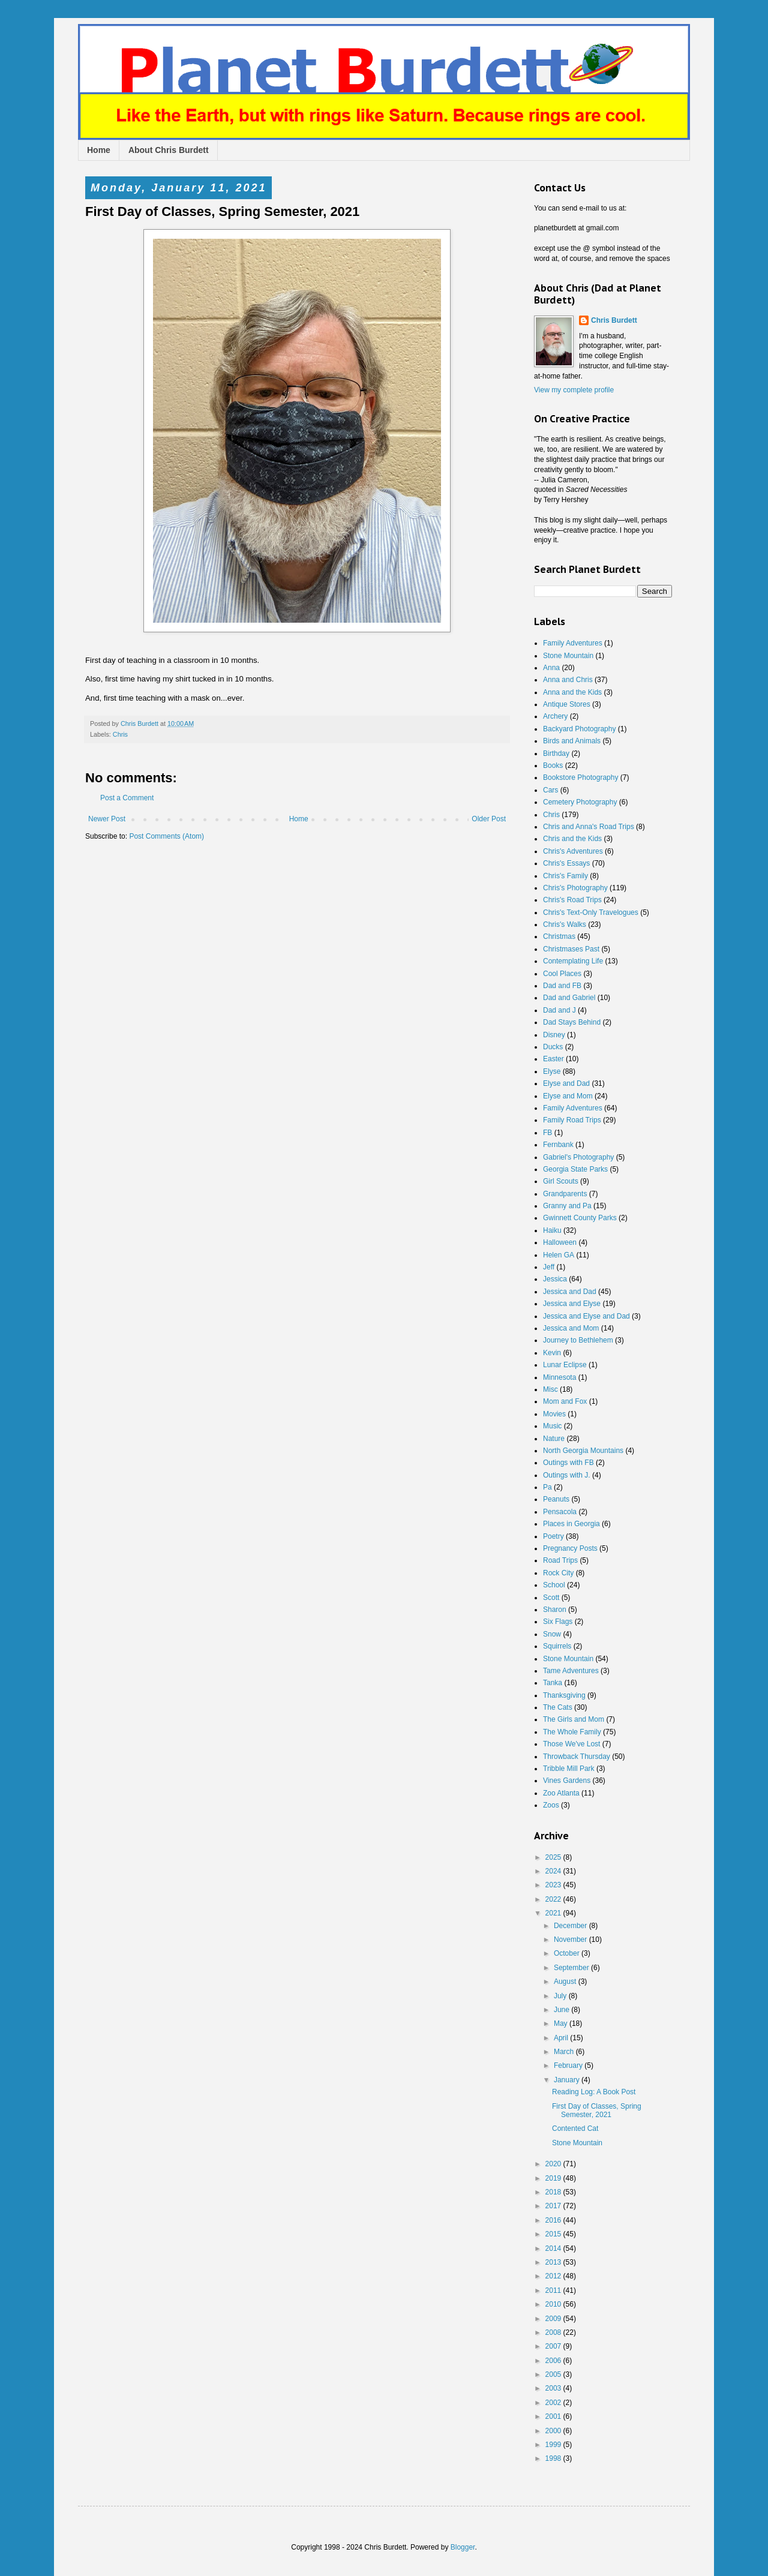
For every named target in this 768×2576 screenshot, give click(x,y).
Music (552, 1426)
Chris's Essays (566, 863)
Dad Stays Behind (572, 1022)
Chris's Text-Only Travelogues (590, 912)
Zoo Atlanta (561, 1793)
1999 (554, 2444)
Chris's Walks (564, 924)
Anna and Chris (568, 679)
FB (547, 1132)
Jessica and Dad (569, 1291)
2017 (554, 2206)
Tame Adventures (571, 1671)
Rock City (558, 1573)
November (571, 1939)
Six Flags (557, 1621)
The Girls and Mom (573, 1719)
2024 (554, 1871)
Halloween (560, 1242)
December (571, 1926)
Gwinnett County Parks (580, 1218)
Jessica (555, 1279)
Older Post (489, 819)
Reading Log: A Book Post (593, 2092)
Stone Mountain (568, 655)
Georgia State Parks (575, 1169)
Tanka (552, 1683)
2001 (554, 2416)
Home (98, 150)
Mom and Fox (565, 1401)
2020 (554, 2164)
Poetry (553, 1536)
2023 (554, 1885)
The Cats (557, 1707)
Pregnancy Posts (570, 1548)
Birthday (556, 753)
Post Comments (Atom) (166, 836)
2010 (554, 2304)
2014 (554, 2248)
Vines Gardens (566, 1780)
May (561, 2023)
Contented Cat (575, 2128)
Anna (551, 667)
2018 (554, 2192)
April (562, 2038)
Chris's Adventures (573, 851)
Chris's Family (565, 876)
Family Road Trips (572, 1120)
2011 (554, 2290)
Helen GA (558, 1255)
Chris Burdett (614, 320)
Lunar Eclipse (565, 1365)
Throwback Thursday (576, 1756)
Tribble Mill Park (569, 1768)
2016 (554, 2220)
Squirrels (557, 1646)
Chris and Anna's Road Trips (588, 826)
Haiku (552, 1230)
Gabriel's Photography (578, 1157)
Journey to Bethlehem (578, 1340)
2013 (554, 2262)
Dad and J (559, 1010)
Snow (552, 1634)
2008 (554, 2332)
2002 (554, 2402)
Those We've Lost (571, 1744)
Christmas (559, 936)
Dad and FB (562, 985)
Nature (554, 1438)
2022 (554, 1899)
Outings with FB (568, 1462)
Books (553, 765)
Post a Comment (127, 798)
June (562, 2009)
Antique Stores (566, 704)
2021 (554, 1913)
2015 (554, 2234)
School (554, 1585)
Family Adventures (572, 643)
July (561, 1996)
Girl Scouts (560, 1181)
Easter (553, 1059)
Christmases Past (571, 949)
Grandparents (565, 1194)
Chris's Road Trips (572, 900)
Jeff (548, 1267)
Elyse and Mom (568, 1096)
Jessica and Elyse (572, 1303)
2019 (554, 2178)
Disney (554, 1035)
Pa (547, 1487)
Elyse (551, 1071)
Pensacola (560, 1512)
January (567, 2080)
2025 (554, 1857)
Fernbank (558, 1144)
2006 (554, 2360)
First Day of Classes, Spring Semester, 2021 (596, 2110)
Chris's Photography (575, 888)
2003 (554, 2388)
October (567, 1953)
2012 (554, 2276)
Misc (550, 1389)
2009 (554, 2318)
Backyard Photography (579, 729)
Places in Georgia (571, 1524)
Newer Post (106, 819)
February (569, 2065)
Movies (554, 1414)
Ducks (553, 1047)
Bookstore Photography (580, 777)
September (572, 1967)
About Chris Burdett (168, 150)
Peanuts (556, 1499)
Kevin (552, 1353)
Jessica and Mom (571, 1328)
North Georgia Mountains (583, 1450)
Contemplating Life (573, 961)
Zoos (551, 1805)
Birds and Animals (572, 741)
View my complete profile (574, 390)
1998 (554, 2458)
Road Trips (560, 1560)
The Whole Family (572, 1732)
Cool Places (562, 973)
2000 (554, 2431)
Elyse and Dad (566, 1083)
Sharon (554, 1609)
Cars (550, 790)
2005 (554, 2374)
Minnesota (559, 1377)
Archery (555, 716)
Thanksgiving (564, 1695)
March (565, 2051)
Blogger (463, 2547)
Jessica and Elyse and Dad (586, 1316)
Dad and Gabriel (569, 997)
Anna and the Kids (572, 692)
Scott (551, 1597)
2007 (554, 2346)
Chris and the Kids (572, 838)
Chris (120, 734)
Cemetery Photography (580, 802)
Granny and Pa (567, 1206)
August (566, 1981)
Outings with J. (566, 1475)
